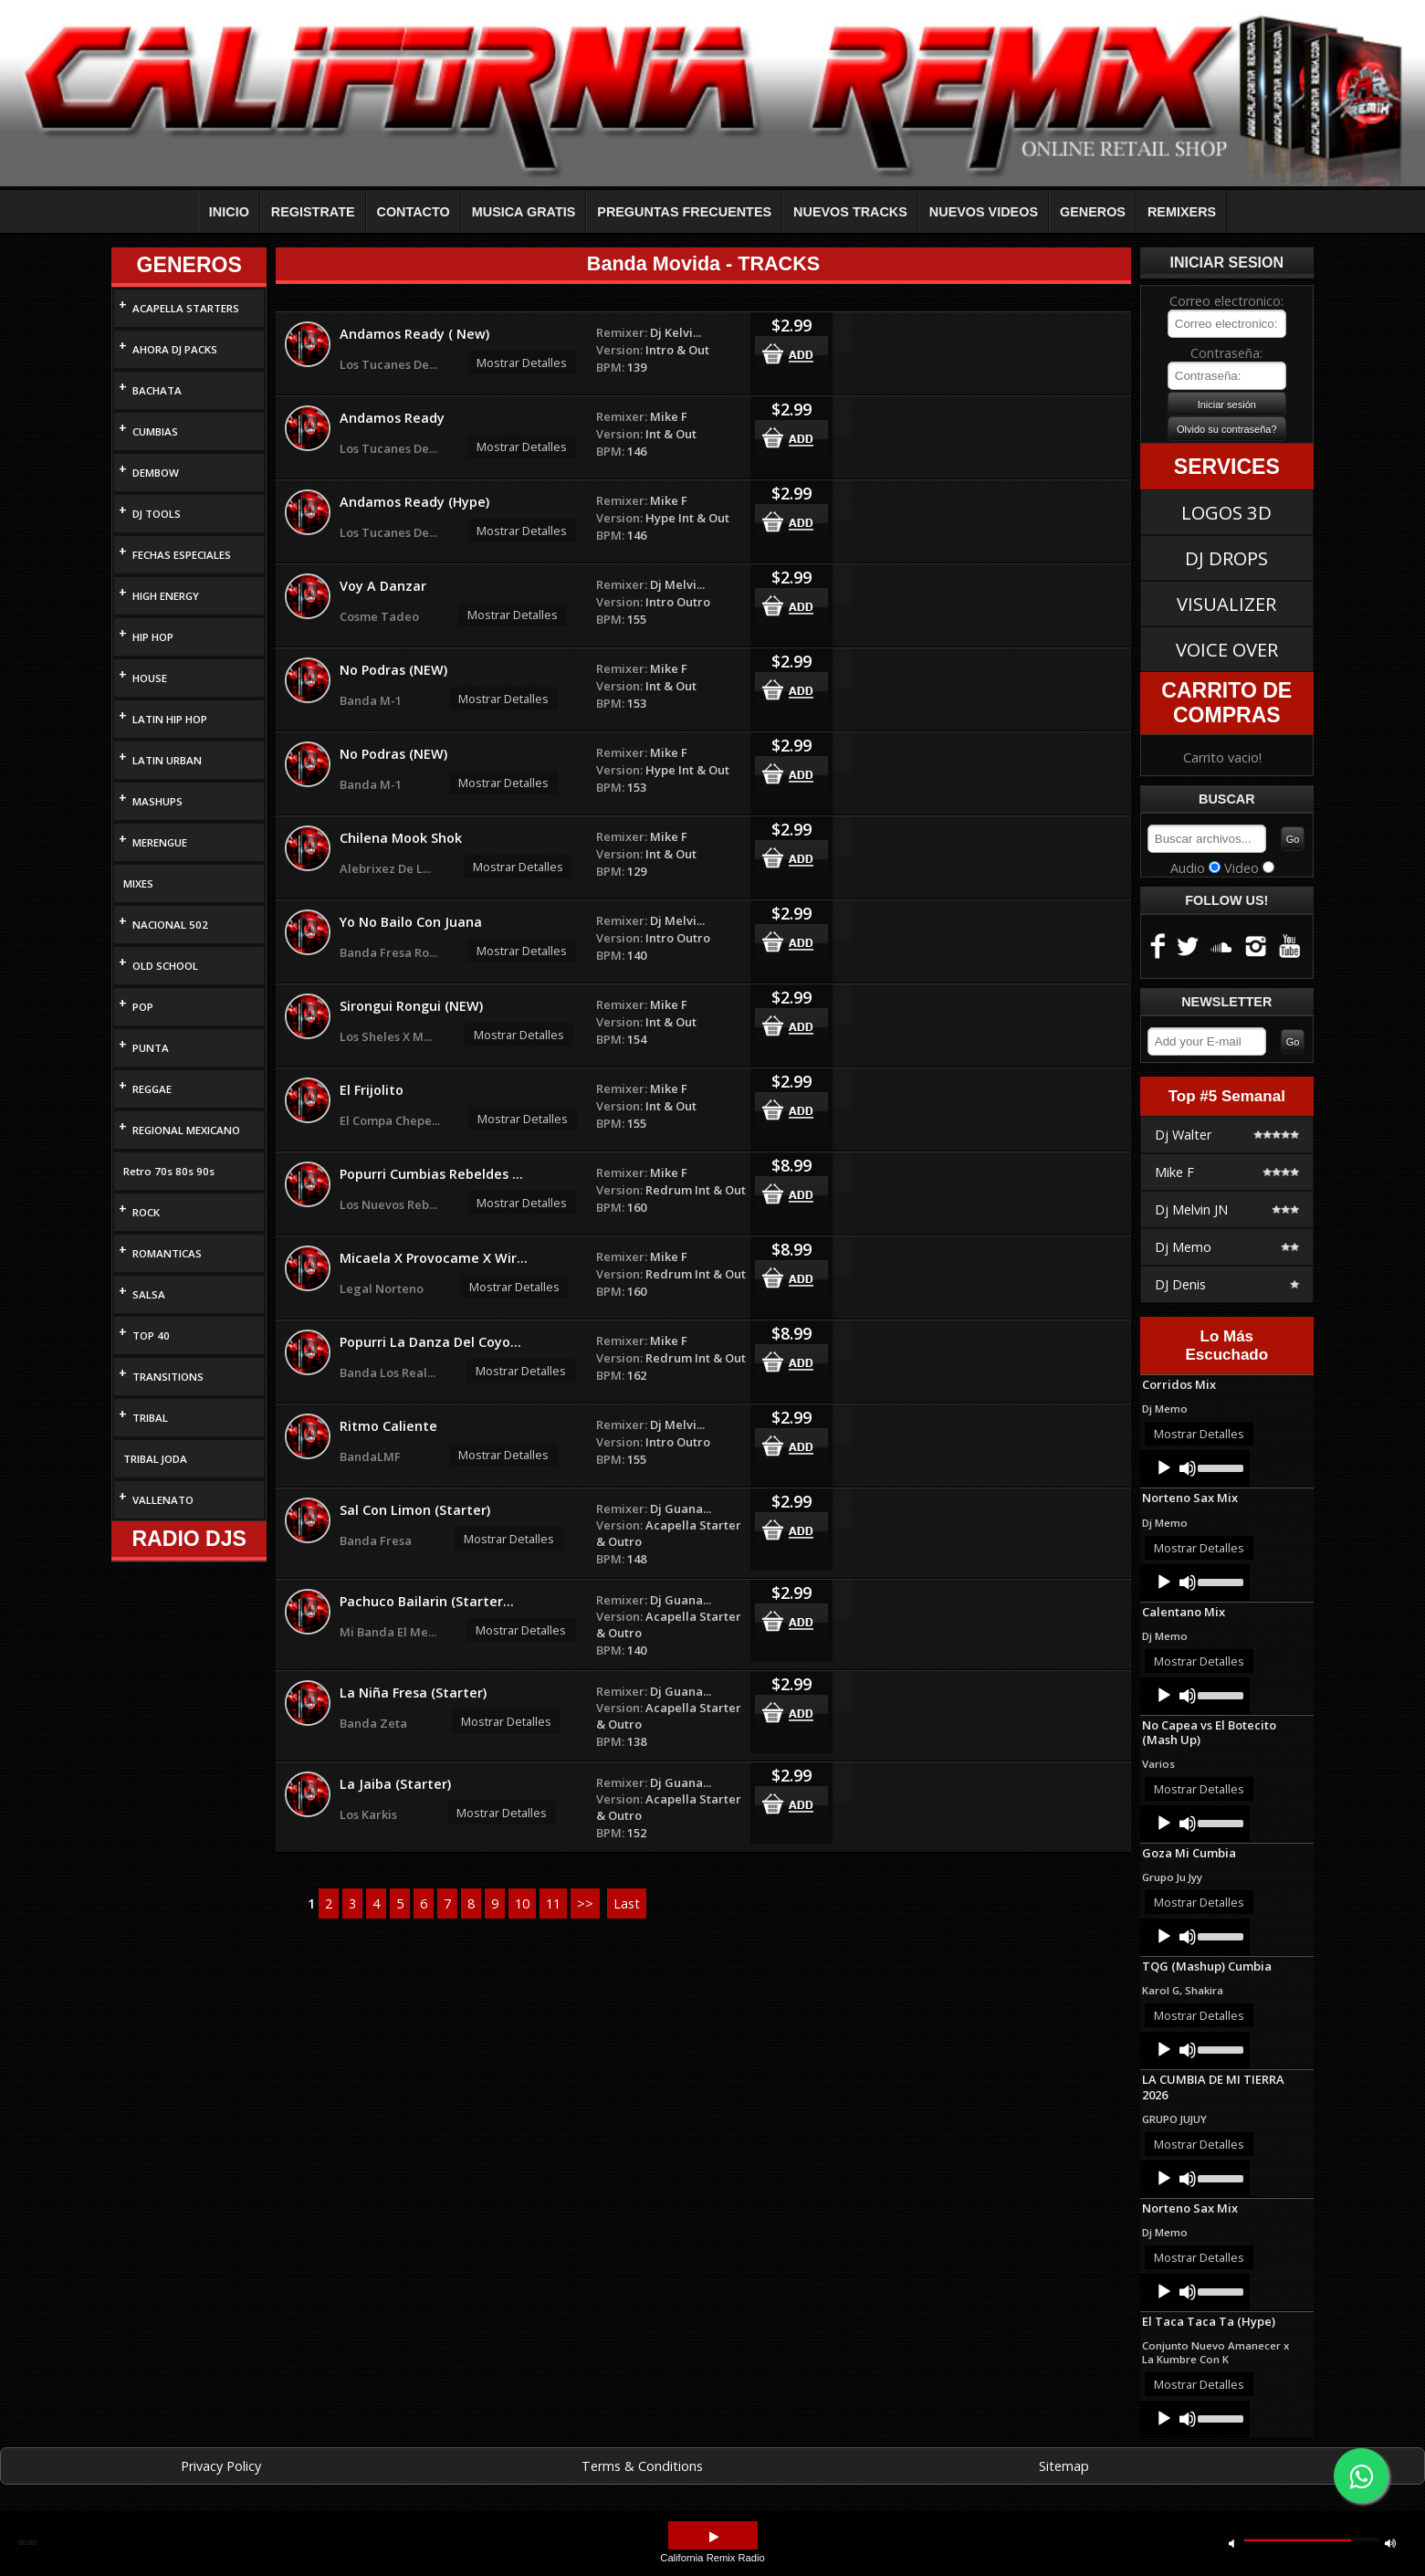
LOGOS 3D (1226, 512)
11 (553, 1903)
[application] (1195, 1468)
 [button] (1231, 2543)
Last (626, 1903)
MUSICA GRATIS (524, 212)
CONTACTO (413, 212)
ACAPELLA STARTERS (185, 308)
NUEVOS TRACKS (850, 212)
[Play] (1164, 1468)
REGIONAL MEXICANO (186, 1130)
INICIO (229, 212)
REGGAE (152, 1089)
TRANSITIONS (168, 1376)
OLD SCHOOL (165, 966)
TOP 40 (151, 1335)
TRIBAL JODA (155, 1459)
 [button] (1390, 2543)
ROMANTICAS (167, 1253)
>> (585, 1903)
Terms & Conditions (642, 2466)
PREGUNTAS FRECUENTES (684, 212)
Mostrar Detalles (522, 362)
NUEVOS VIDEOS (983, 212)
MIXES (138, 883)
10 (522, 1903)
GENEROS (1093, 212)
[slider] (1219, 1466)
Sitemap (1064, 2466)
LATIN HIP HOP (169, 719)
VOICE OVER (1227, 649)
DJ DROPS (1226, 558)
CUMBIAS (155, 431)
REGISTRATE (313, 212)
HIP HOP (152, 637)
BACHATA (157, 390)
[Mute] (1188, 1468)
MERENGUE (159, 842)
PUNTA (150, 1048)
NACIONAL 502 (170, 924)
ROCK (146, 1212)
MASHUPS (157, 801)
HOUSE (149, 678)
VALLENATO (163, 1500)
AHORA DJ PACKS (174, 349)
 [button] (713, 2537)
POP (142, 1007)
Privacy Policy (221, 2466)
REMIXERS (1181, 212)
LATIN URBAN (167, 760)
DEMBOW (155, 472)
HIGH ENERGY (165, 596)
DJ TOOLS (156, 513)
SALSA (148, 1294)
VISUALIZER (1226, 603)
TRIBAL (150, 1418)
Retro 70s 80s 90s (169, 1171)
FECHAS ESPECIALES (181, 555)
